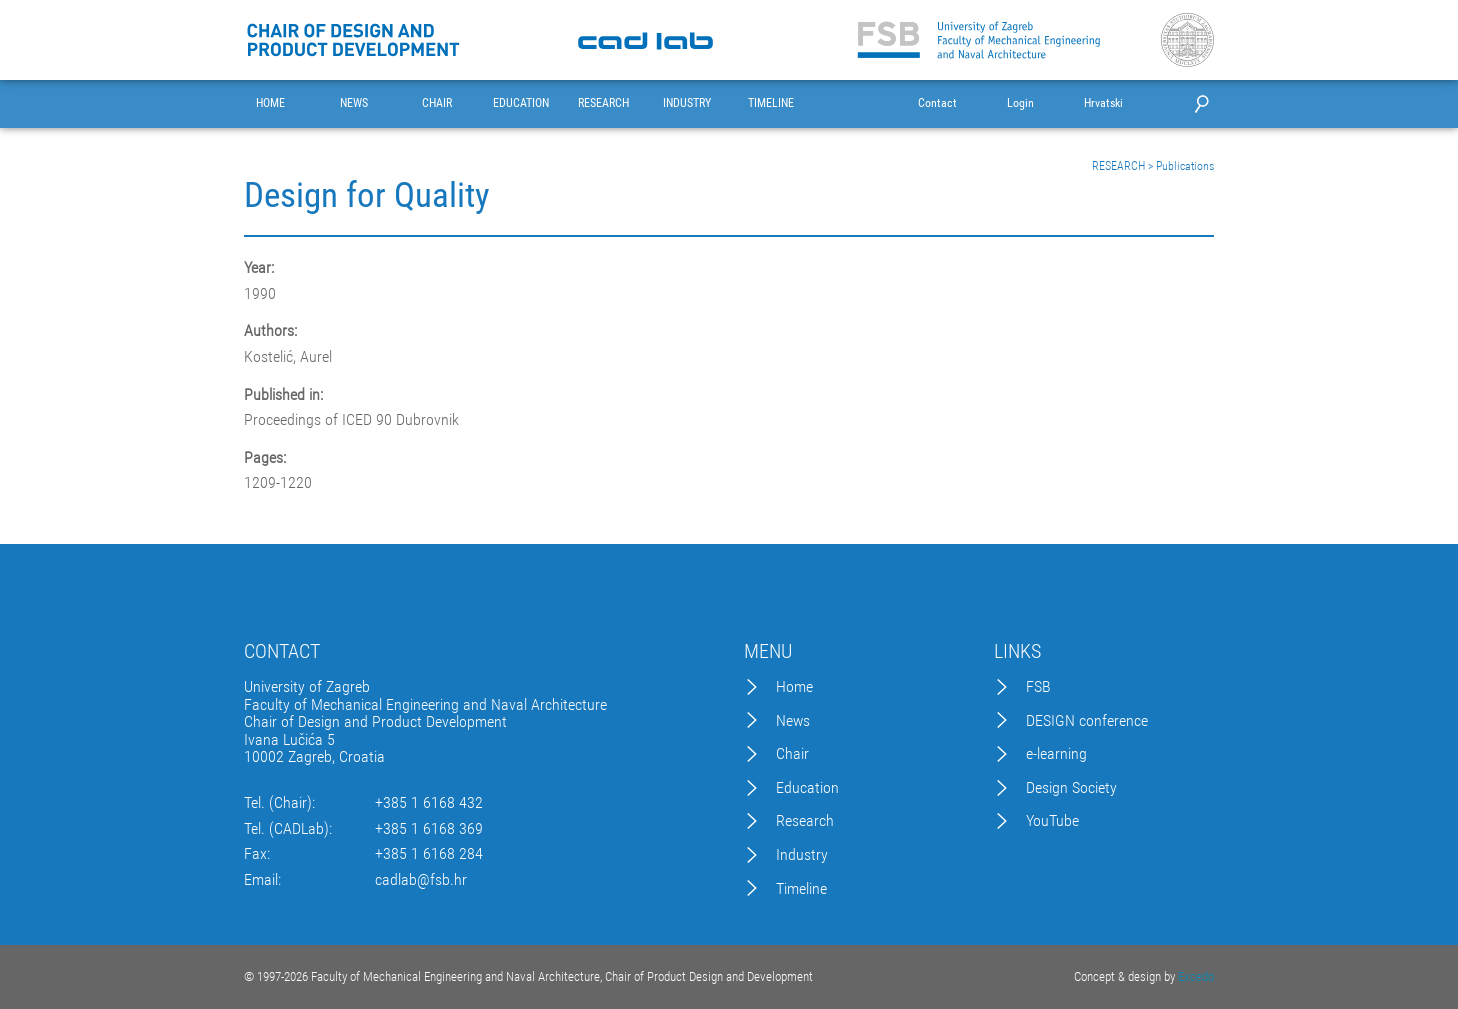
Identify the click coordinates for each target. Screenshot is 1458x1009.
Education (807, 788)
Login (1020, 103)
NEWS (354, 103)
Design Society (1071, 788)
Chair (792, 754)
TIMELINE (771, 103)
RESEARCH (603, 103)
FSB (1038, 687)
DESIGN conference (1087, 721)
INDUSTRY (687, 103)
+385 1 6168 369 (429, 829)
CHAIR (437, 103)
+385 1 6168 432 (429, 803)
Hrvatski (1103, 103)
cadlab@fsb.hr (421, 880)
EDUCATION (521, 103)
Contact (937, 103)
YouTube (1052, 821)
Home (794, 687)
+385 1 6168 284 (429, 854)
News (793, 721)
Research (805, 821)
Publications (1185, 166)
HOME (270, 103)
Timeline (801, 889)
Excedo (1196, 976)
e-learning (1056, 754)
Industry (802, 855)
